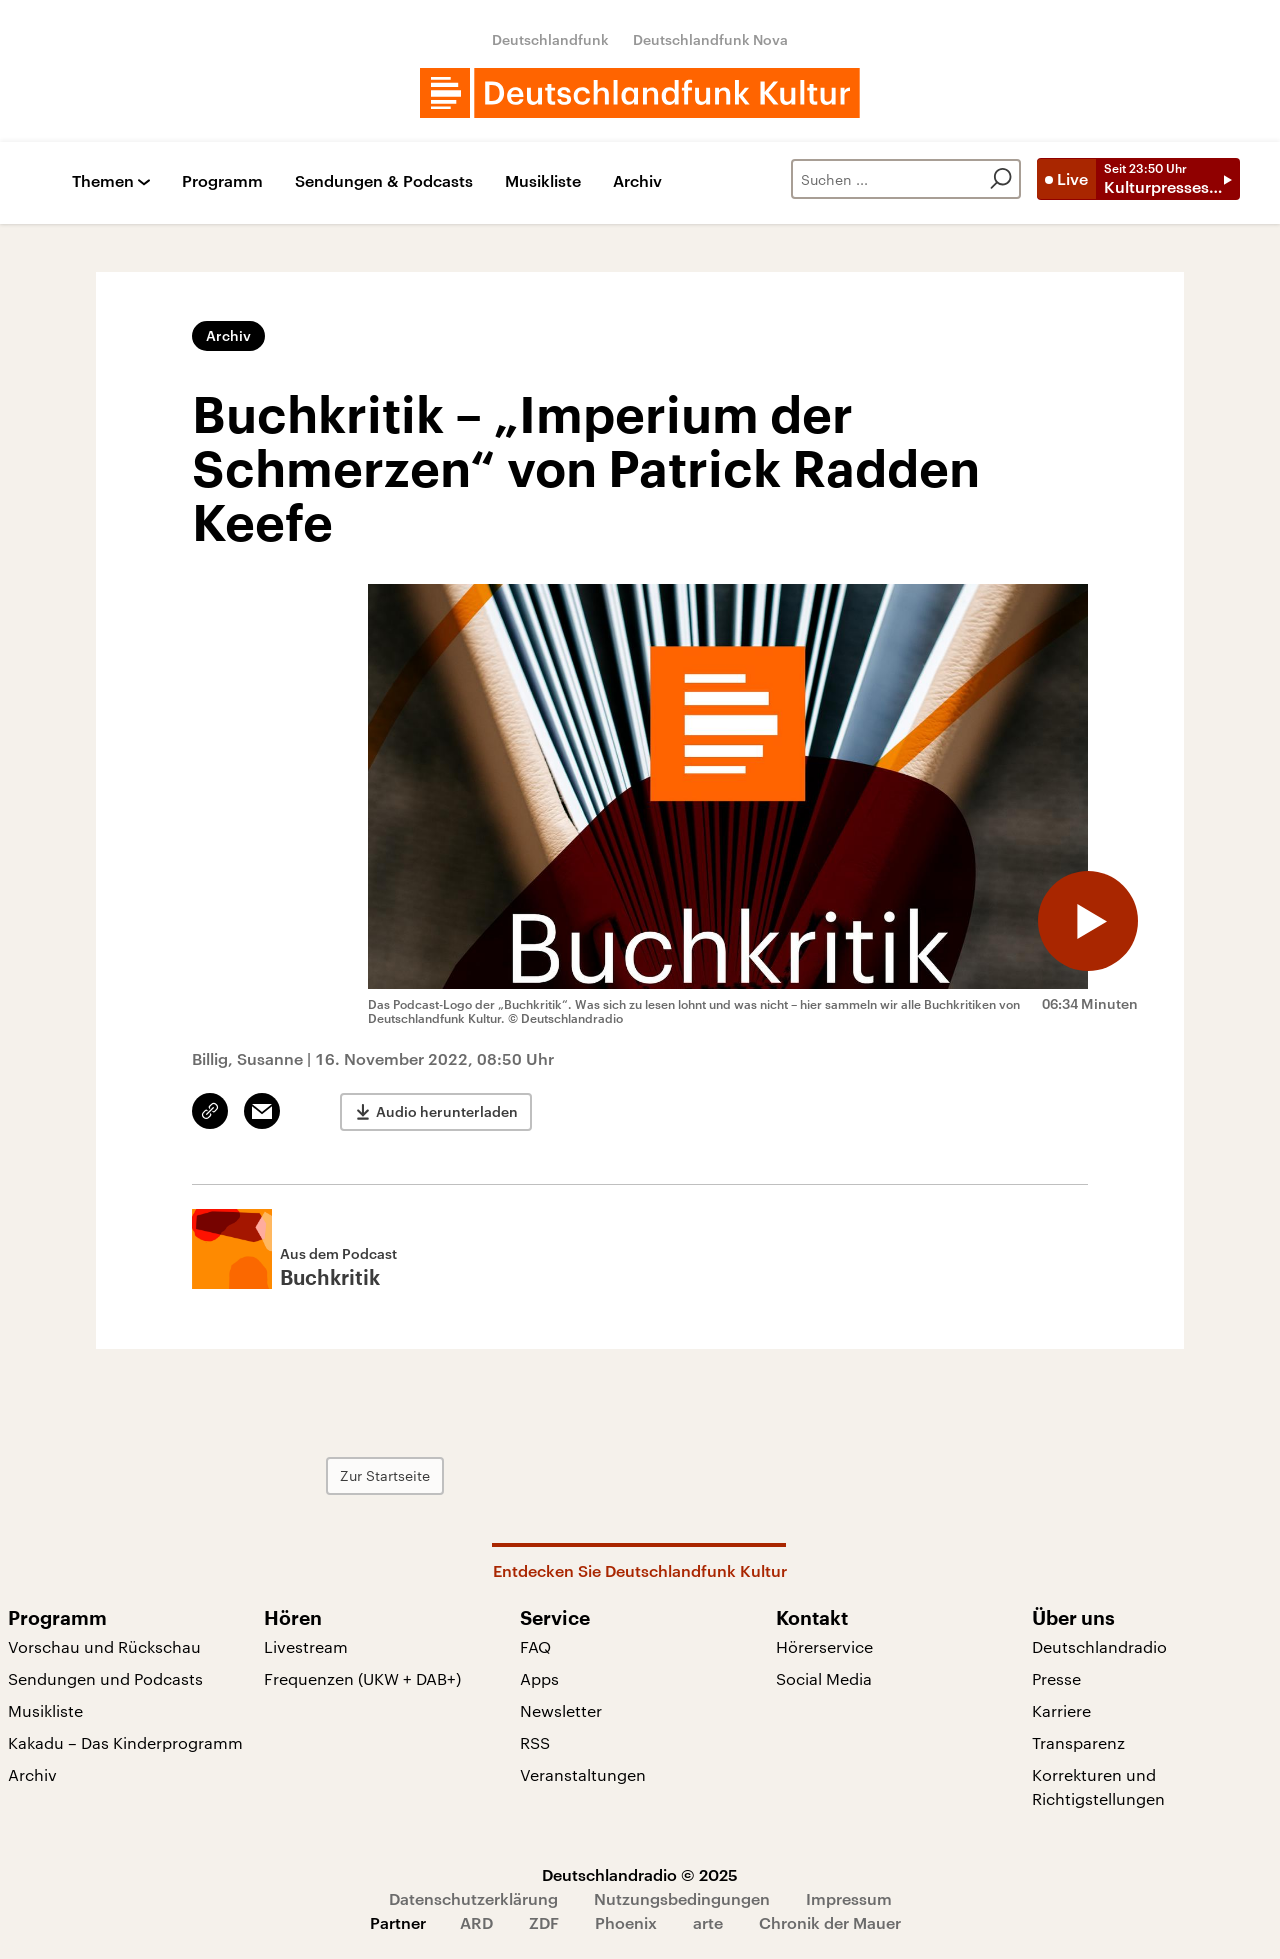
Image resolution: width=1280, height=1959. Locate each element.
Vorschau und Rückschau (104, 1646)
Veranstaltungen (583, 1774)
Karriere (1061, 1710)
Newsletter (561, 1710)
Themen (103, 181)
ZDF (544, 1922)
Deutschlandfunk (550, 39)
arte (708, 1922)
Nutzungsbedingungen (682, 1898)
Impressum (849, 1898)
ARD (476, 1922)
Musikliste (543, 181)
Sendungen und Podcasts (105, 1678)
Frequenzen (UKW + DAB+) (362, 1678)
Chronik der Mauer (830, 1922)
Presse (1056, 1678)
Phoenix (626, 1922)
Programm (222, 181)
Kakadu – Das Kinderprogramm (125, 1742)
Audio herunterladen (447, 1111)
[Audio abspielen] (1088, 921)
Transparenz (1078, 1742)
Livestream (306, 1646)
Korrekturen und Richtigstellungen (1098, 1786)
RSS (535, 1742)
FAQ (535, 1646)
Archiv (637, 181)
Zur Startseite (385, 1475)
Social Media (824, 1678)
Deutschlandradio (1099, 1646)
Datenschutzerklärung (473, 1898)
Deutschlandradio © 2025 (640, 1874)
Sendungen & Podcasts (384, 181)
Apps (539, 1678)
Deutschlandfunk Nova (710, 39)
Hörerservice (824, 1646)
